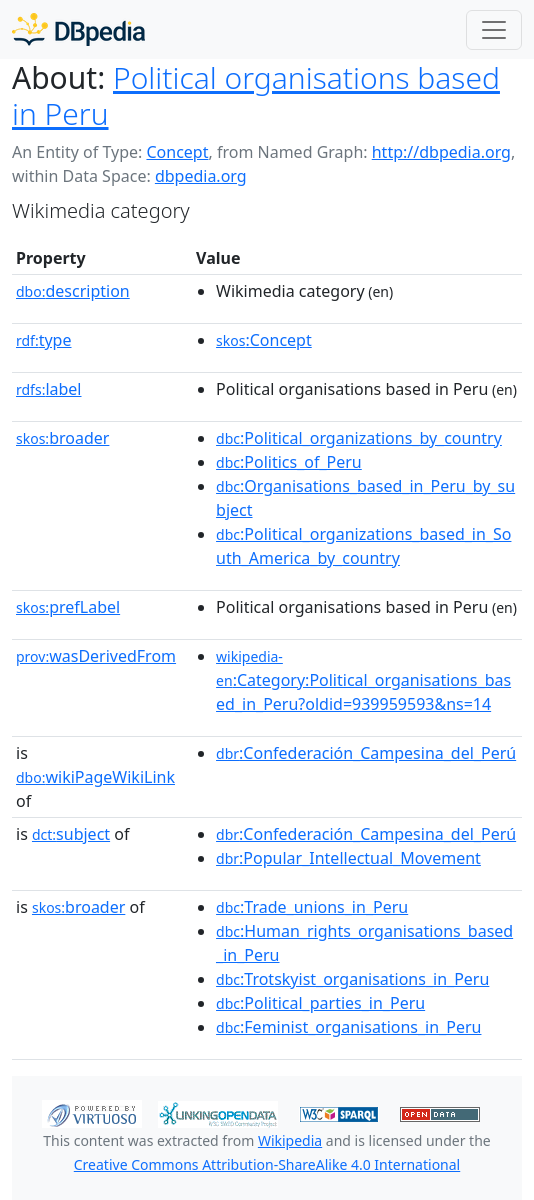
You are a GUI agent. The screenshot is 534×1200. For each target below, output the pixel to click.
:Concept (264, 340)
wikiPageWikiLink (95, 777)
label (49, 389)
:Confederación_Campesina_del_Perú (366, 753)
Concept (177, 152)
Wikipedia (290, 1140)
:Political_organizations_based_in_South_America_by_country (363, 546)
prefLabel (68, 607)
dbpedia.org (201, 176)
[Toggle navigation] (494, 30)
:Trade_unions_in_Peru (312, 907)
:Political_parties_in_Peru (320, 1003)
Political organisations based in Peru (256, 95)
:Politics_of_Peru (289, 462)
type (44, 340)
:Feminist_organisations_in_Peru (348, 1027)
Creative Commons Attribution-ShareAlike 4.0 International (267, 1164)
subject (71, 834)
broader (62, 438)
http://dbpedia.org (441, 152)
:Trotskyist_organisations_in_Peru (352, 979)
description (73, 291)
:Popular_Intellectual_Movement (348, 858)
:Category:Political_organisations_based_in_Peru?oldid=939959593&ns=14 (363, 681)
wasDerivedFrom (96, 656)
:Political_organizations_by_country (359, 438)
